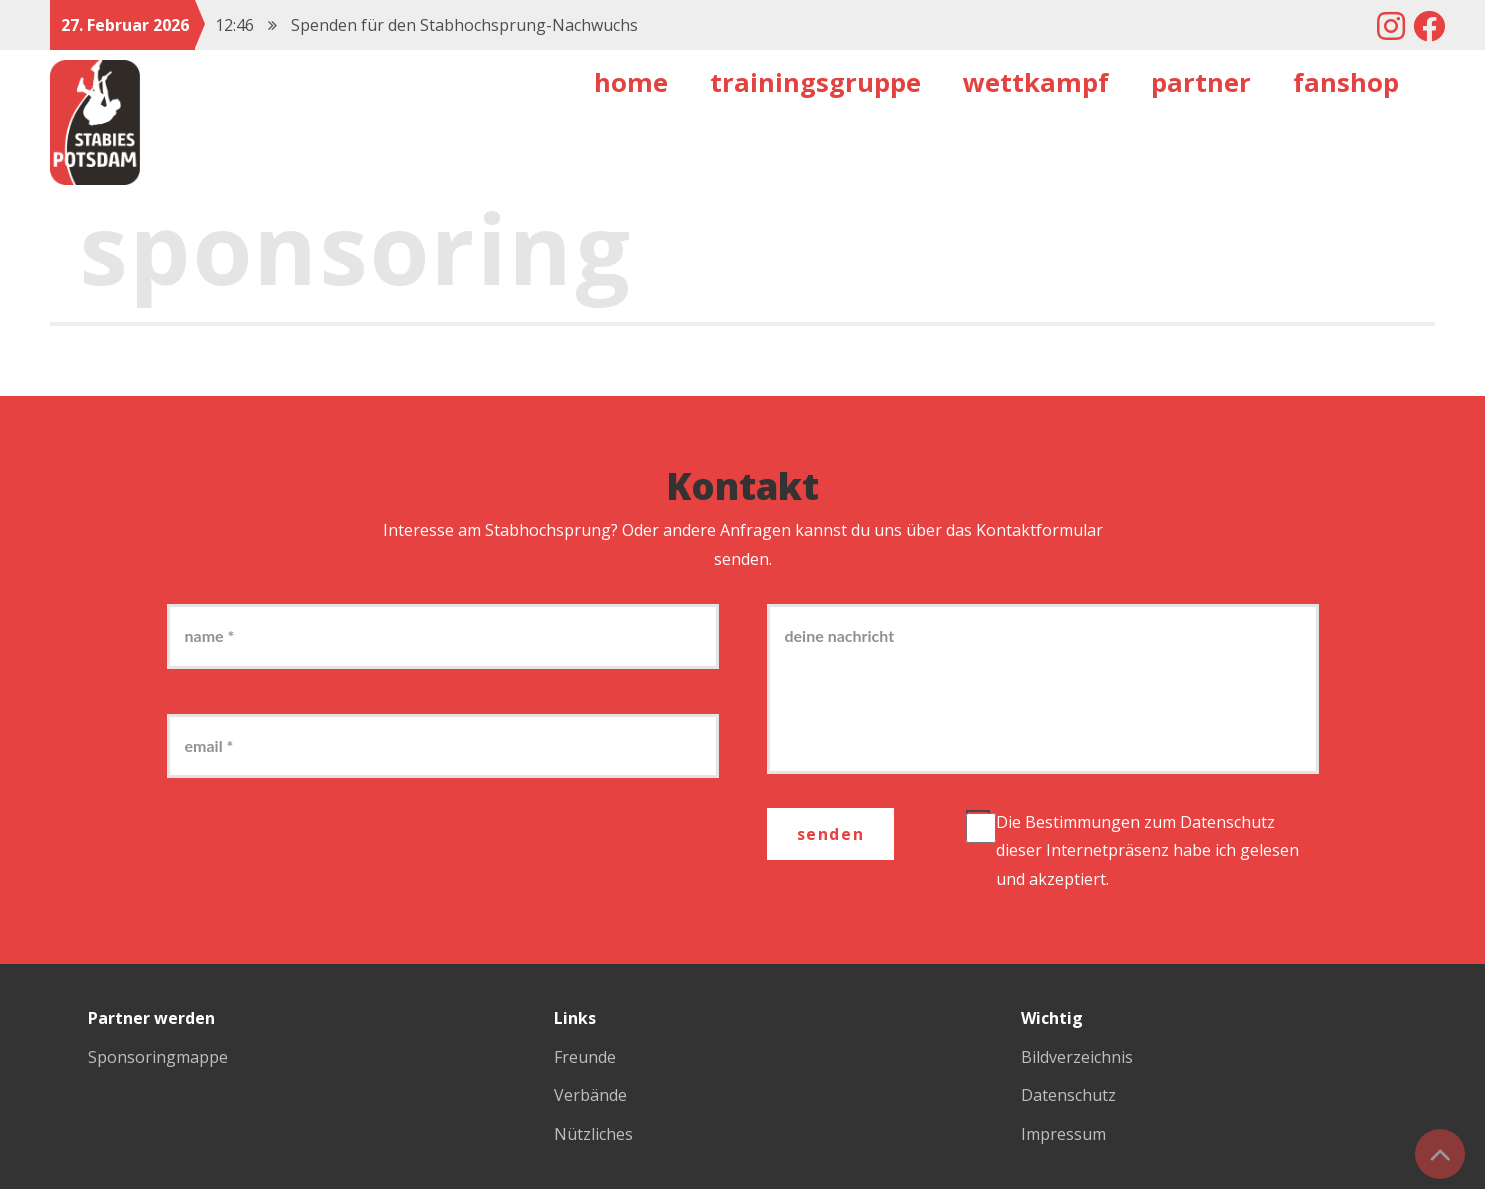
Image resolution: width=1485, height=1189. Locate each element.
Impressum (1063, 1134)
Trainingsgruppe (815, 82)
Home (631, 82)
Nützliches (593, 1134)
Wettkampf (1036, 82)
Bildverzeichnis (1077, 1057)
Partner (1201, 82)
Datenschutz (1227, 822)
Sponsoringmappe (158, 1057)
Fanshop (1346, 82)
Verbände (590, 1095)
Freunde (585, 1057)
